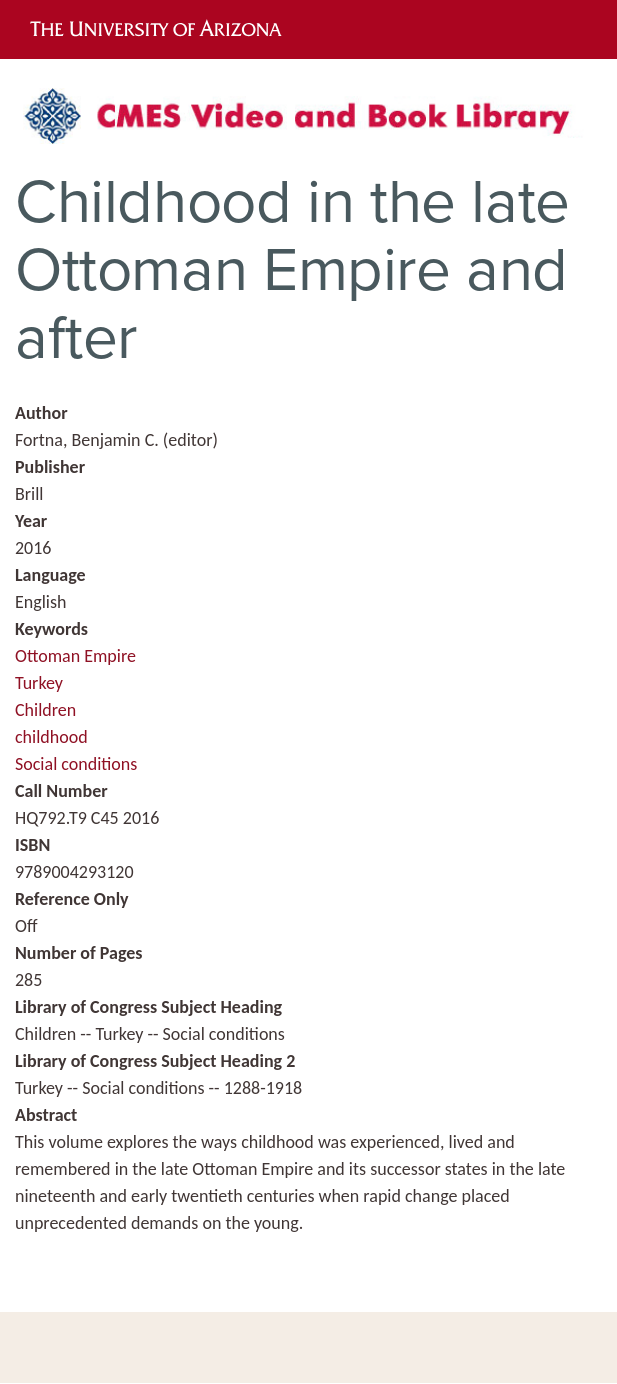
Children (45, 710)
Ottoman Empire (75, 656)
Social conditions (76, 764)
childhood (51, 737)
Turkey (39, 683)
